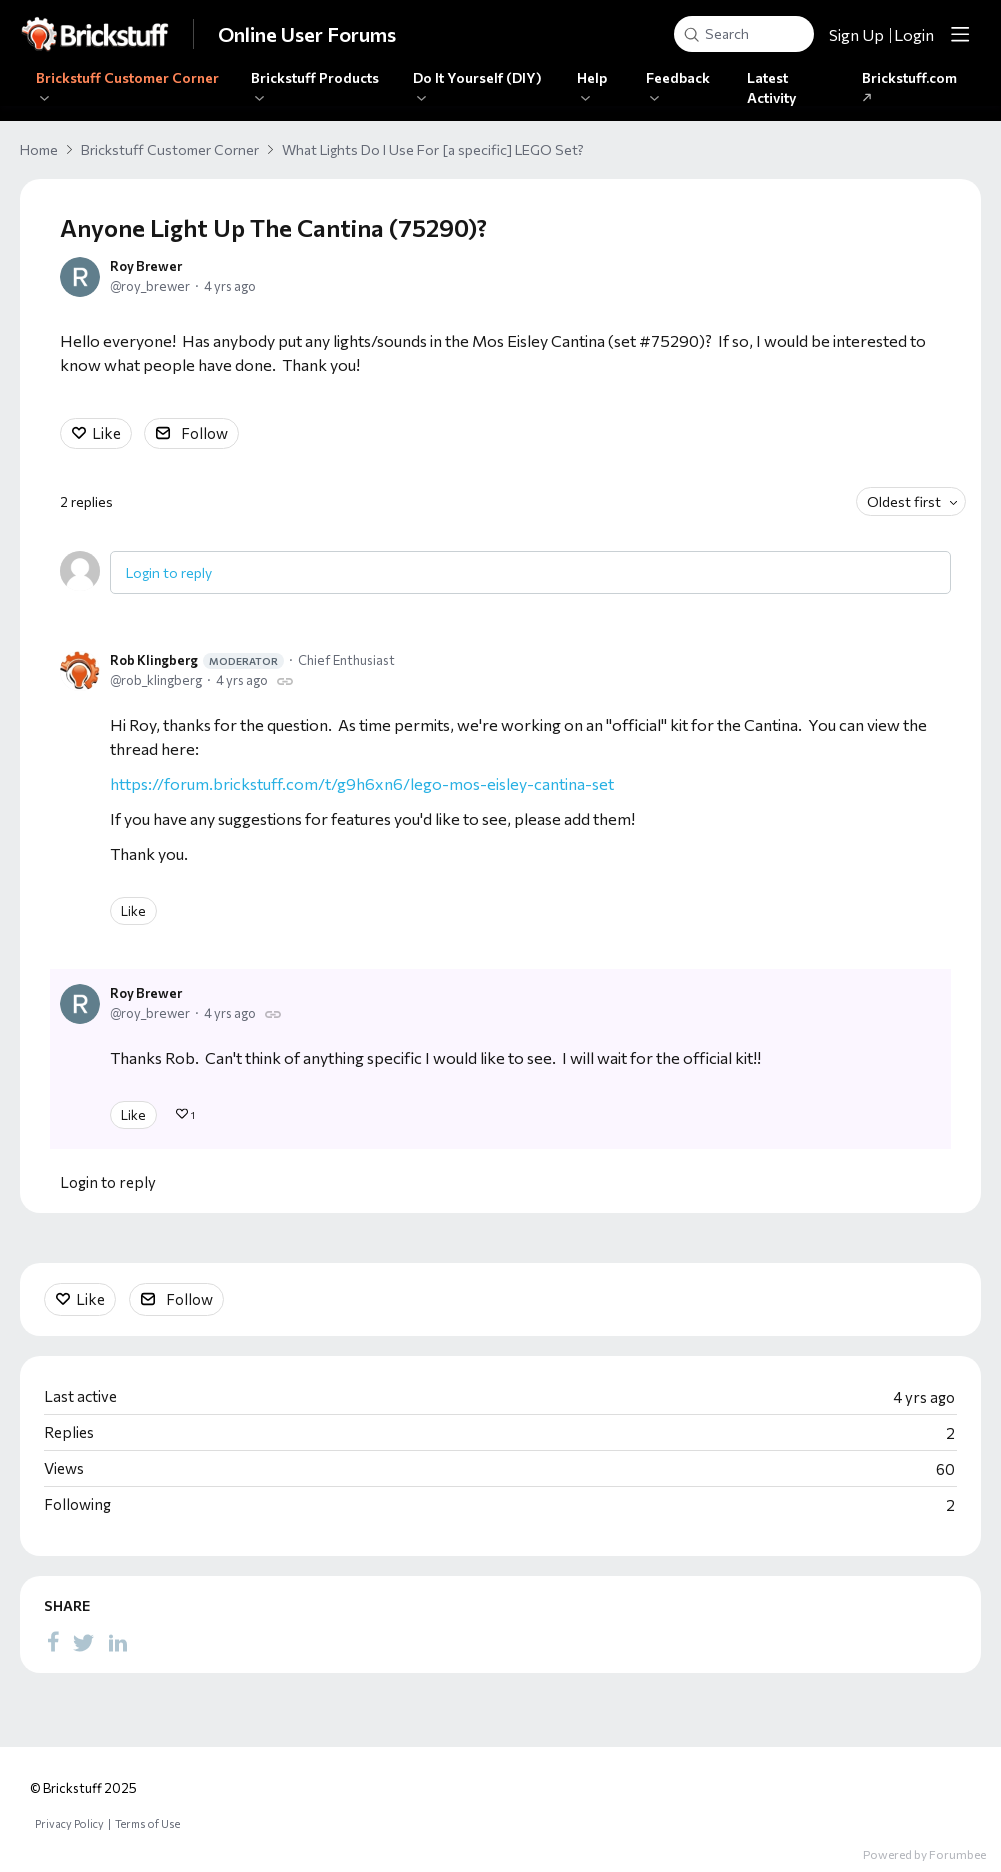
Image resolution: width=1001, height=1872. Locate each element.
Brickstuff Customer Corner (127, 77)
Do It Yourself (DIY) (477, 77)
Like (106, 433)
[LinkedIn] (118, 1641)
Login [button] (914, 34)
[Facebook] (53, 1641)
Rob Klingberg (197, 660)
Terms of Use (147, 1823)
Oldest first (904, 501)
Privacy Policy (69, 1823)
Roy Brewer (146, 266)
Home (39, 149)
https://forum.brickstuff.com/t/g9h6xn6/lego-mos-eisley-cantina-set (362, 783)
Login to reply (169, 572)
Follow (204, 433)
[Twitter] (84, 1641)
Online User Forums (307, 34)
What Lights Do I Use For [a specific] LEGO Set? (433, 149)
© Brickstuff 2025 (83, 1788)
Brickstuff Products (315, 77)
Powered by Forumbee (924, 1854)
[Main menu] (960, 34)
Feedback (678, 77)
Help (592, 77)
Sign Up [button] (856, 34)
